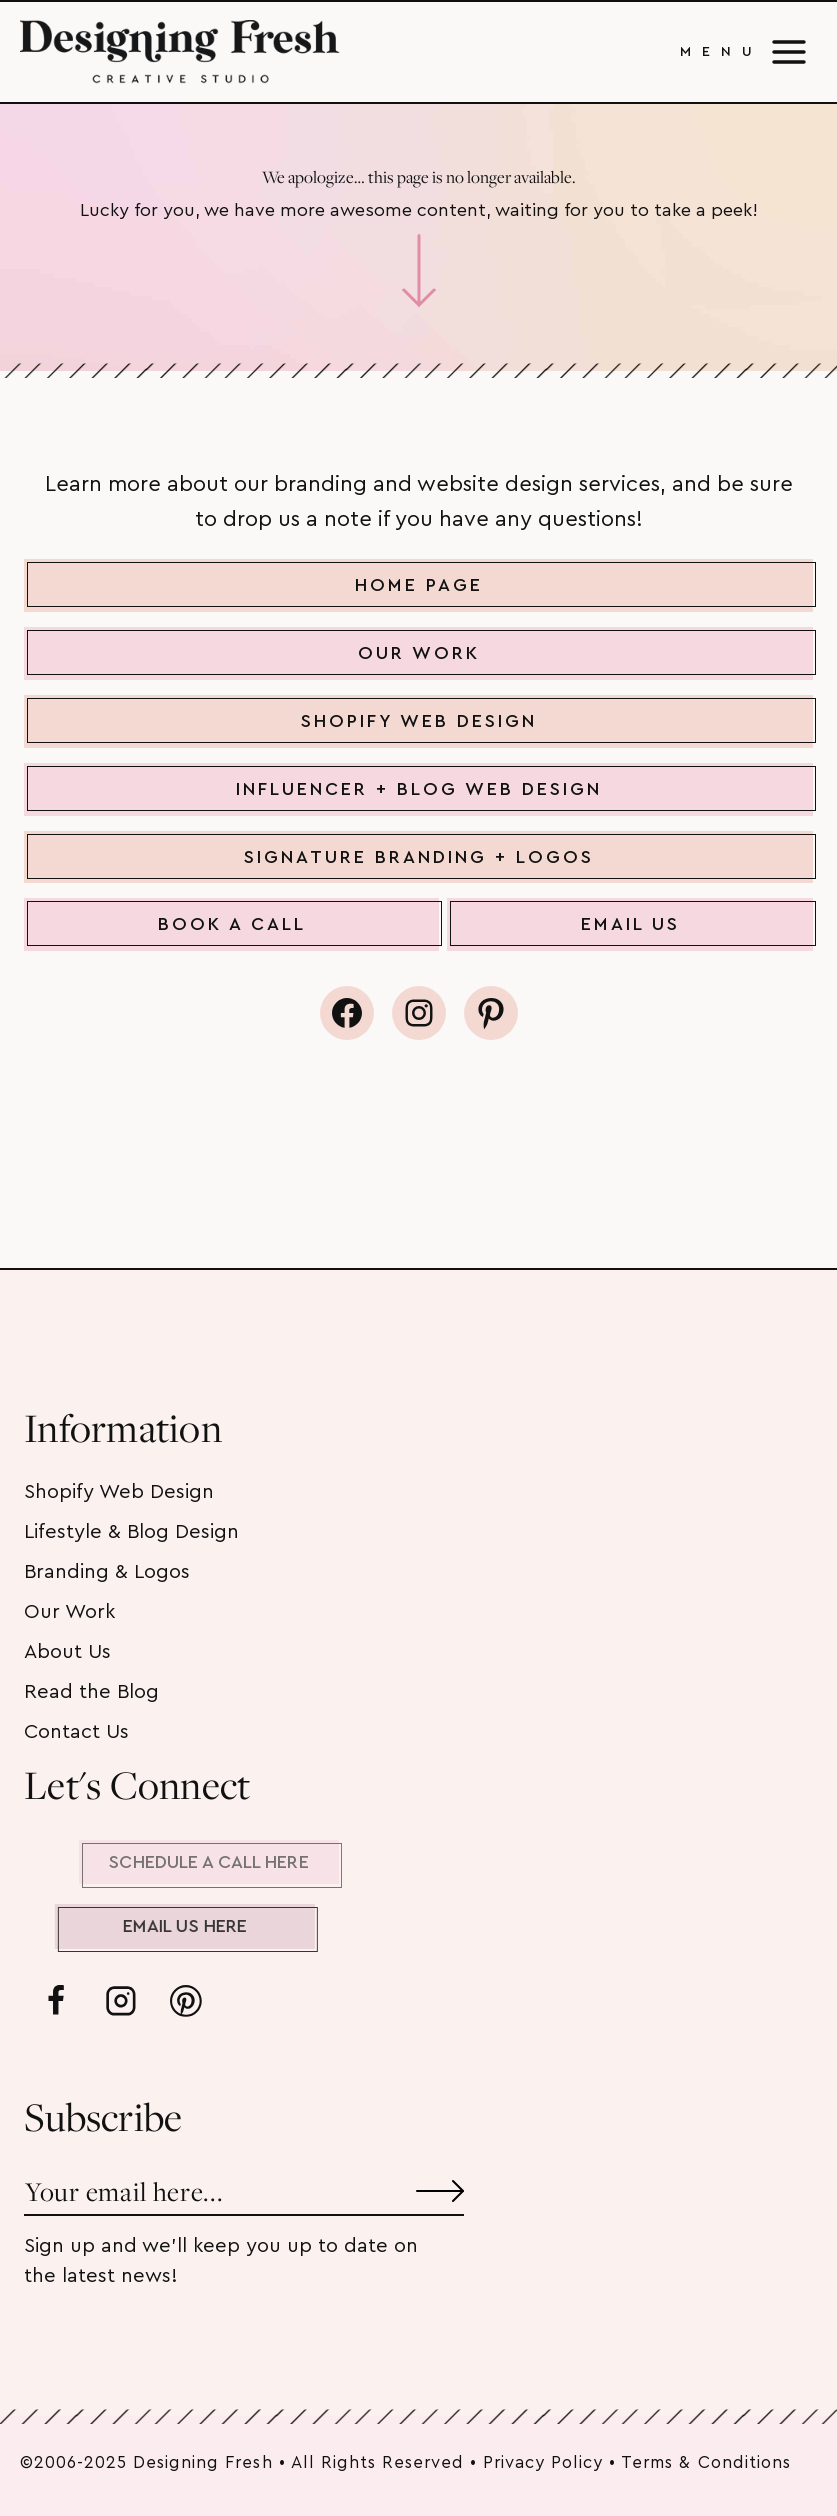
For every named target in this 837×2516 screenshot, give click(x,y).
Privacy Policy (543, 2462)
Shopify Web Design (119, 1492)
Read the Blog (91, 1692)
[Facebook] (56, 2001)
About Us (67, 1652)
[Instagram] (121, 2001)
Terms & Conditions (705, 2462)
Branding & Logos (107, 1572)
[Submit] (440, 2183)
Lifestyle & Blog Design (131, 1532)
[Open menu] (744, 51)
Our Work (69, 1612)
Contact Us (76, 1732)
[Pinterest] (186, 2001)
